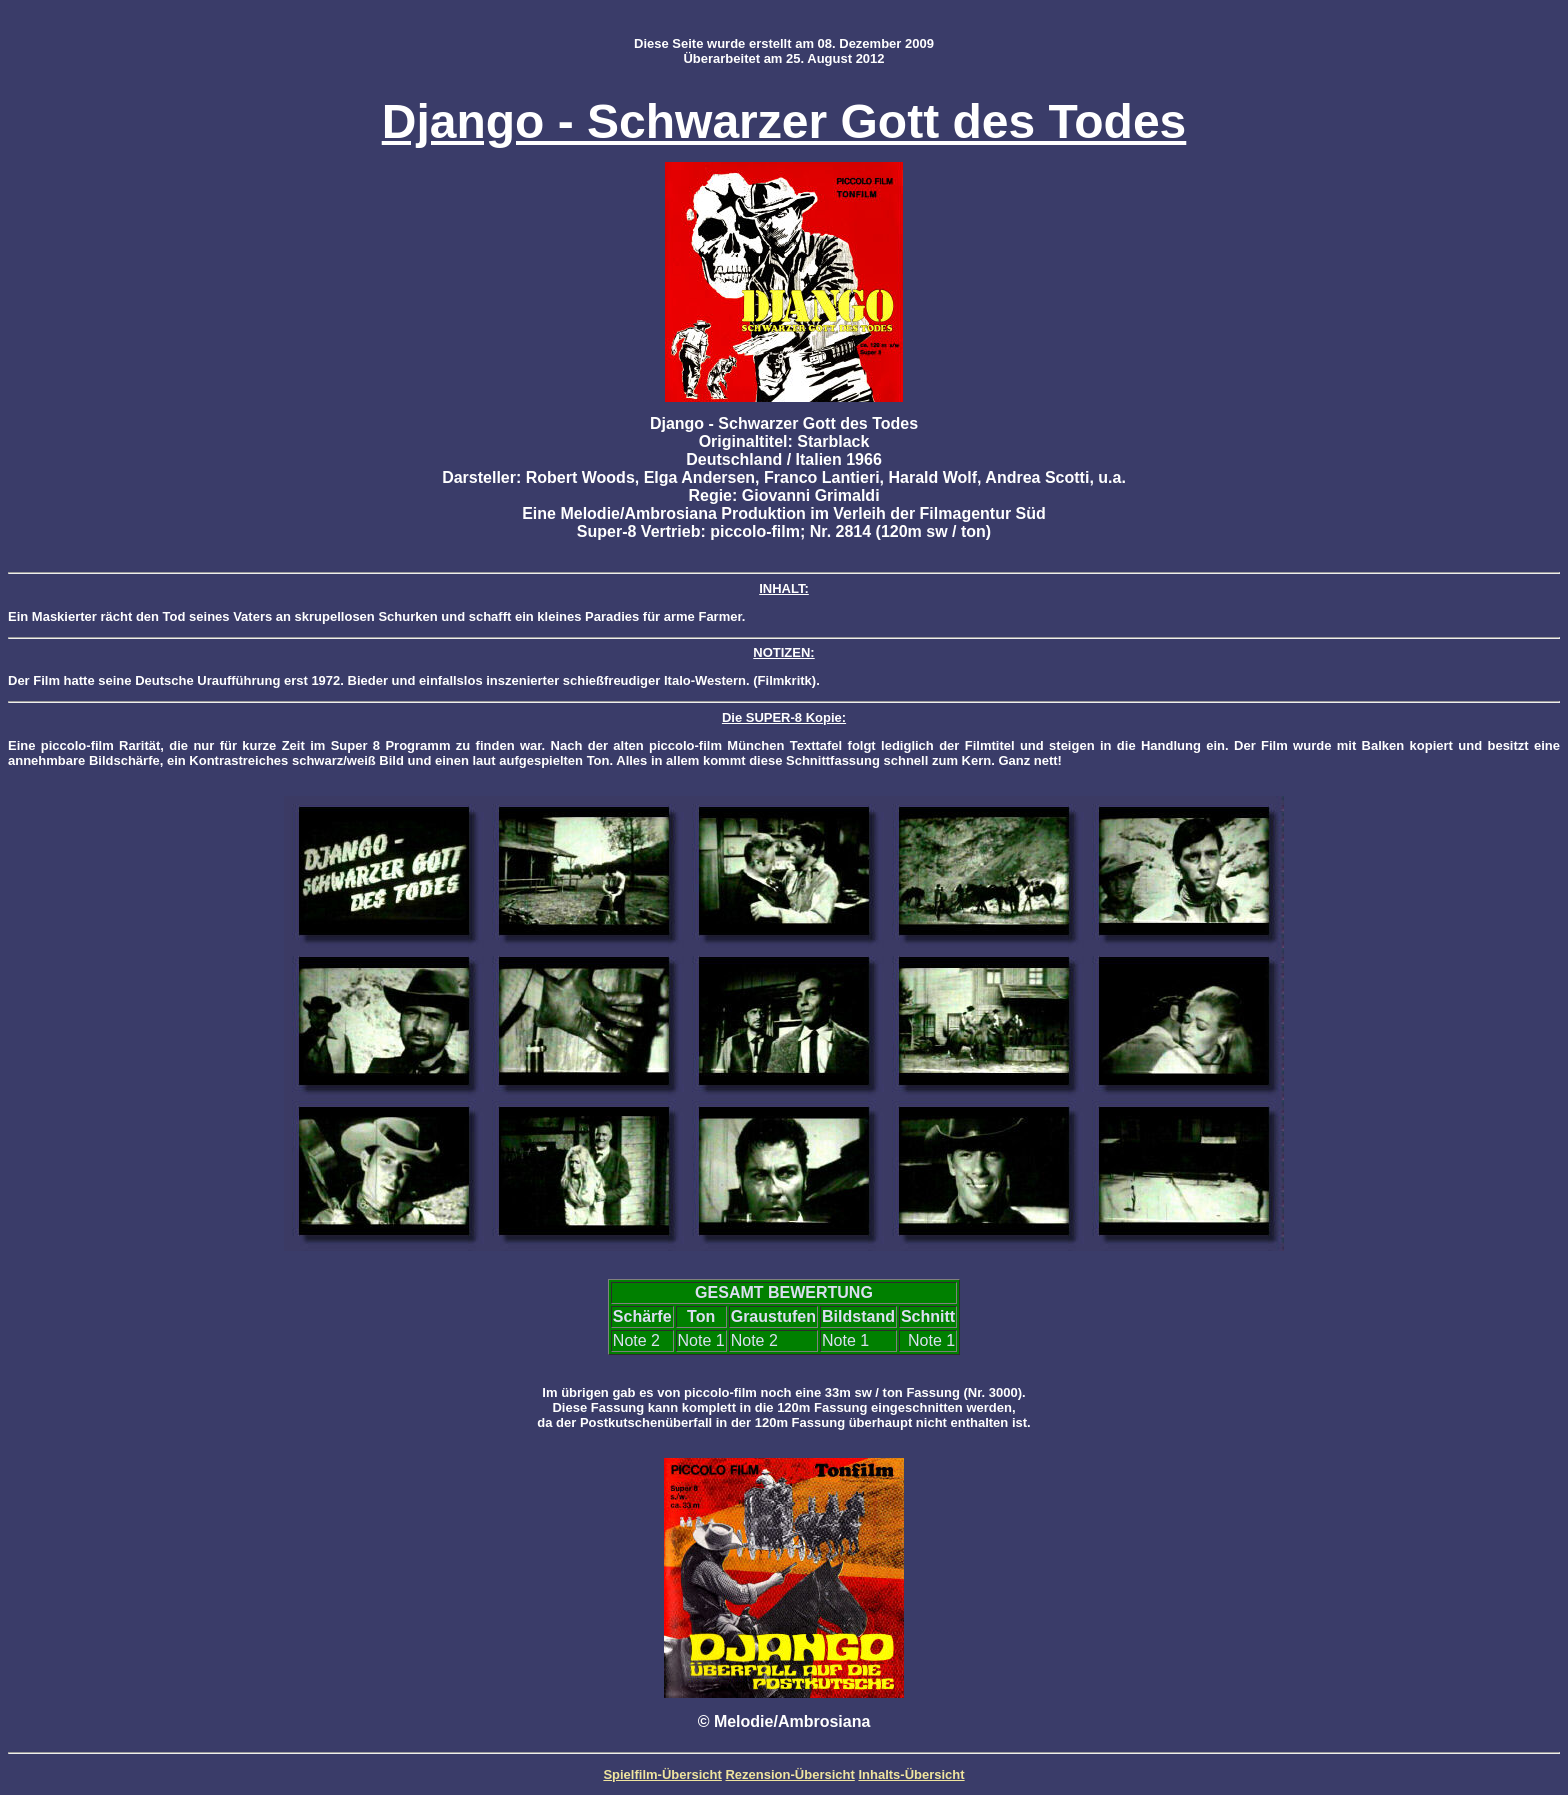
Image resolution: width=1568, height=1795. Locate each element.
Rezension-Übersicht (789, 1774)
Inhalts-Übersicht (911, 1774)
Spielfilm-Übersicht (662, 1774)
